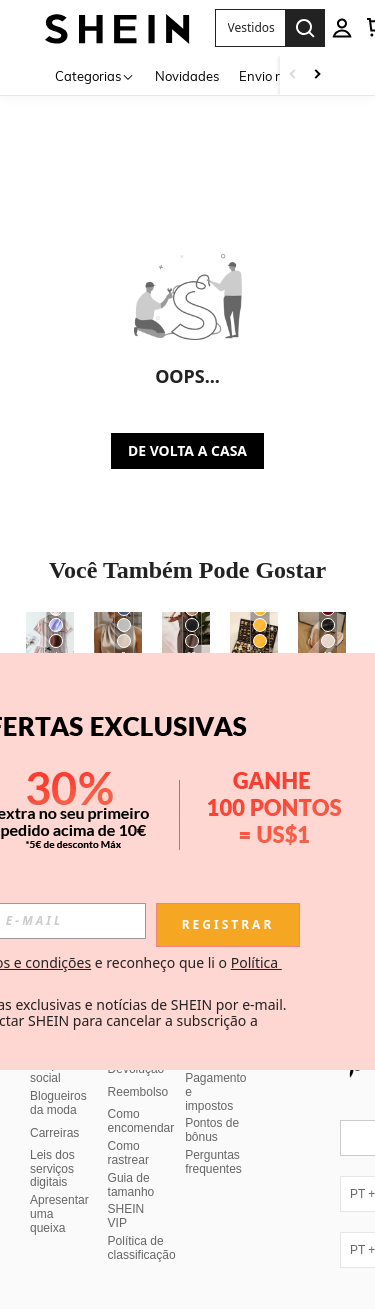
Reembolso (138, 1092)
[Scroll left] (293, 75)
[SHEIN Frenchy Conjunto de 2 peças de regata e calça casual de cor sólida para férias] (186, 644)
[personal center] (342, 28)
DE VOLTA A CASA (187, 450)
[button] (250, 28)
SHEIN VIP (126, 1216)
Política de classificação (142, 1248)
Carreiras (54, 1133)
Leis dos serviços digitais (52, 1169)
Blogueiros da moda (58, 1103)
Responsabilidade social (77, 1071)
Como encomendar (141, 1121)
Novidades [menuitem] (187, 76)
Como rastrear (128, 1153)
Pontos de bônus (212, 1130)
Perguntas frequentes (213, 1162)
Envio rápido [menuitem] (276, 76)
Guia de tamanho (131, 1185)
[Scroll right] (317, 75)
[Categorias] (95, 75)
